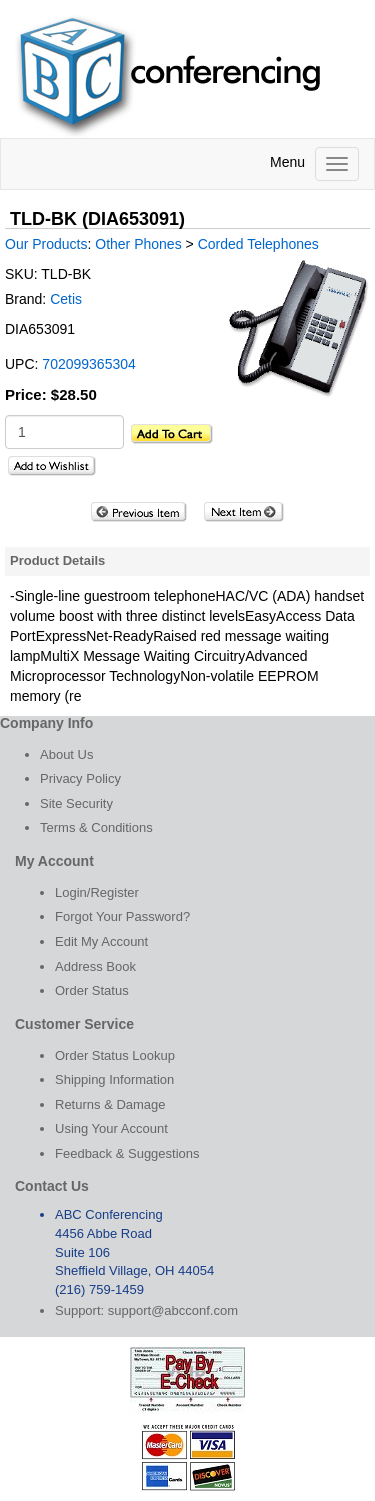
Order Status (92, 990)
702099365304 (88, 364)
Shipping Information (114, 1079)
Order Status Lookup (115, 1055)
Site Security (76, 803)
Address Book (95, 966)
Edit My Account (101, 941)
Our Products (46, 244)
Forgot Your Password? (122, 916)
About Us (66, 754)
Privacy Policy (80, 778)
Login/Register (97, 892)
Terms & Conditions (96, 827)
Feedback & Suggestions (127, 1153)
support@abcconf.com (173, 1310)
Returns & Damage (110, 1104)
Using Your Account (111, 1128)
